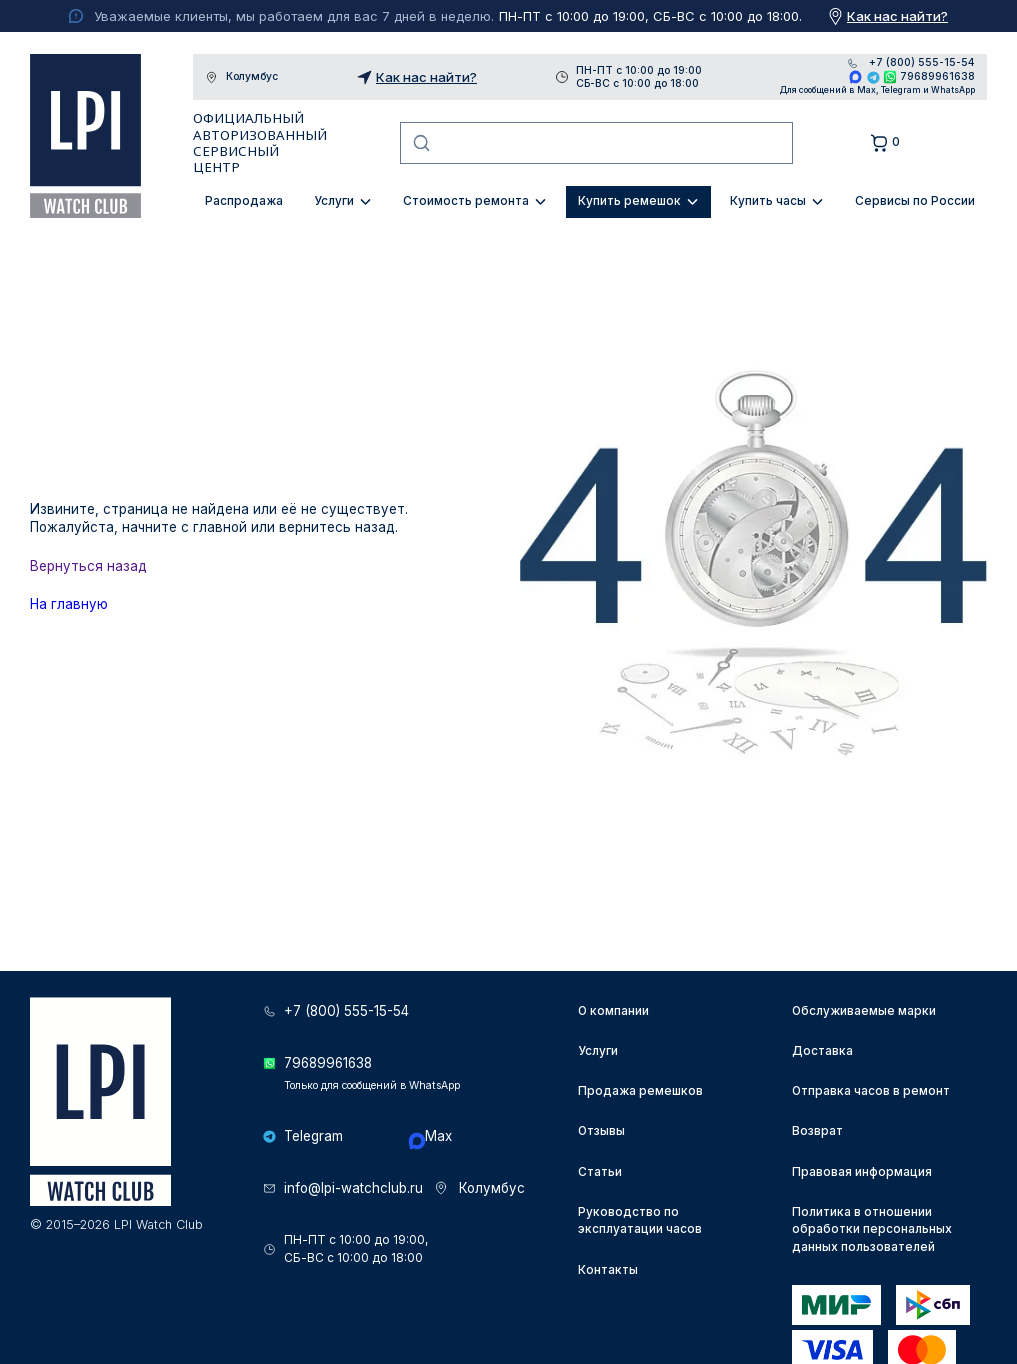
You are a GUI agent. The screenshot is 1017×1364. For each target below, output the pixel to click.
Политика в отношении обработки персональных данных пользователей (872, 1230)
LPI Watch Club (85, 136)
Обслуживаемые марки (864, 1011)
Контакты (608, 1270)
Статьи (600, 1172)
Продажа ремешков (640, 1091)
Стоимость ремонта (466, 201)
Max (855, 76)
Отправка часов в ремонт (871, 1091)
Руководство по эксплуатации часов (640, 1221)
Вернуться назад (88, 566)
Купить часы (768, 201)
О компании (613, 1011)
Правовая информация (862, 1172)
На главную (69, 604)
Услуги (334, 201)
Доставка (822, 1051)
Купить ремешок (629, 201)
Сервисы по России (915, 201)
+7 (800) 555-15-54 (922, 63)
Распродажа (244, 201)
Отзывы (601, 1131)
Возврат (817, 1131)
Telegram (873, 76)
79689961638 (937, 76)
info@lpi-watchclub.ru (353, 1188)
